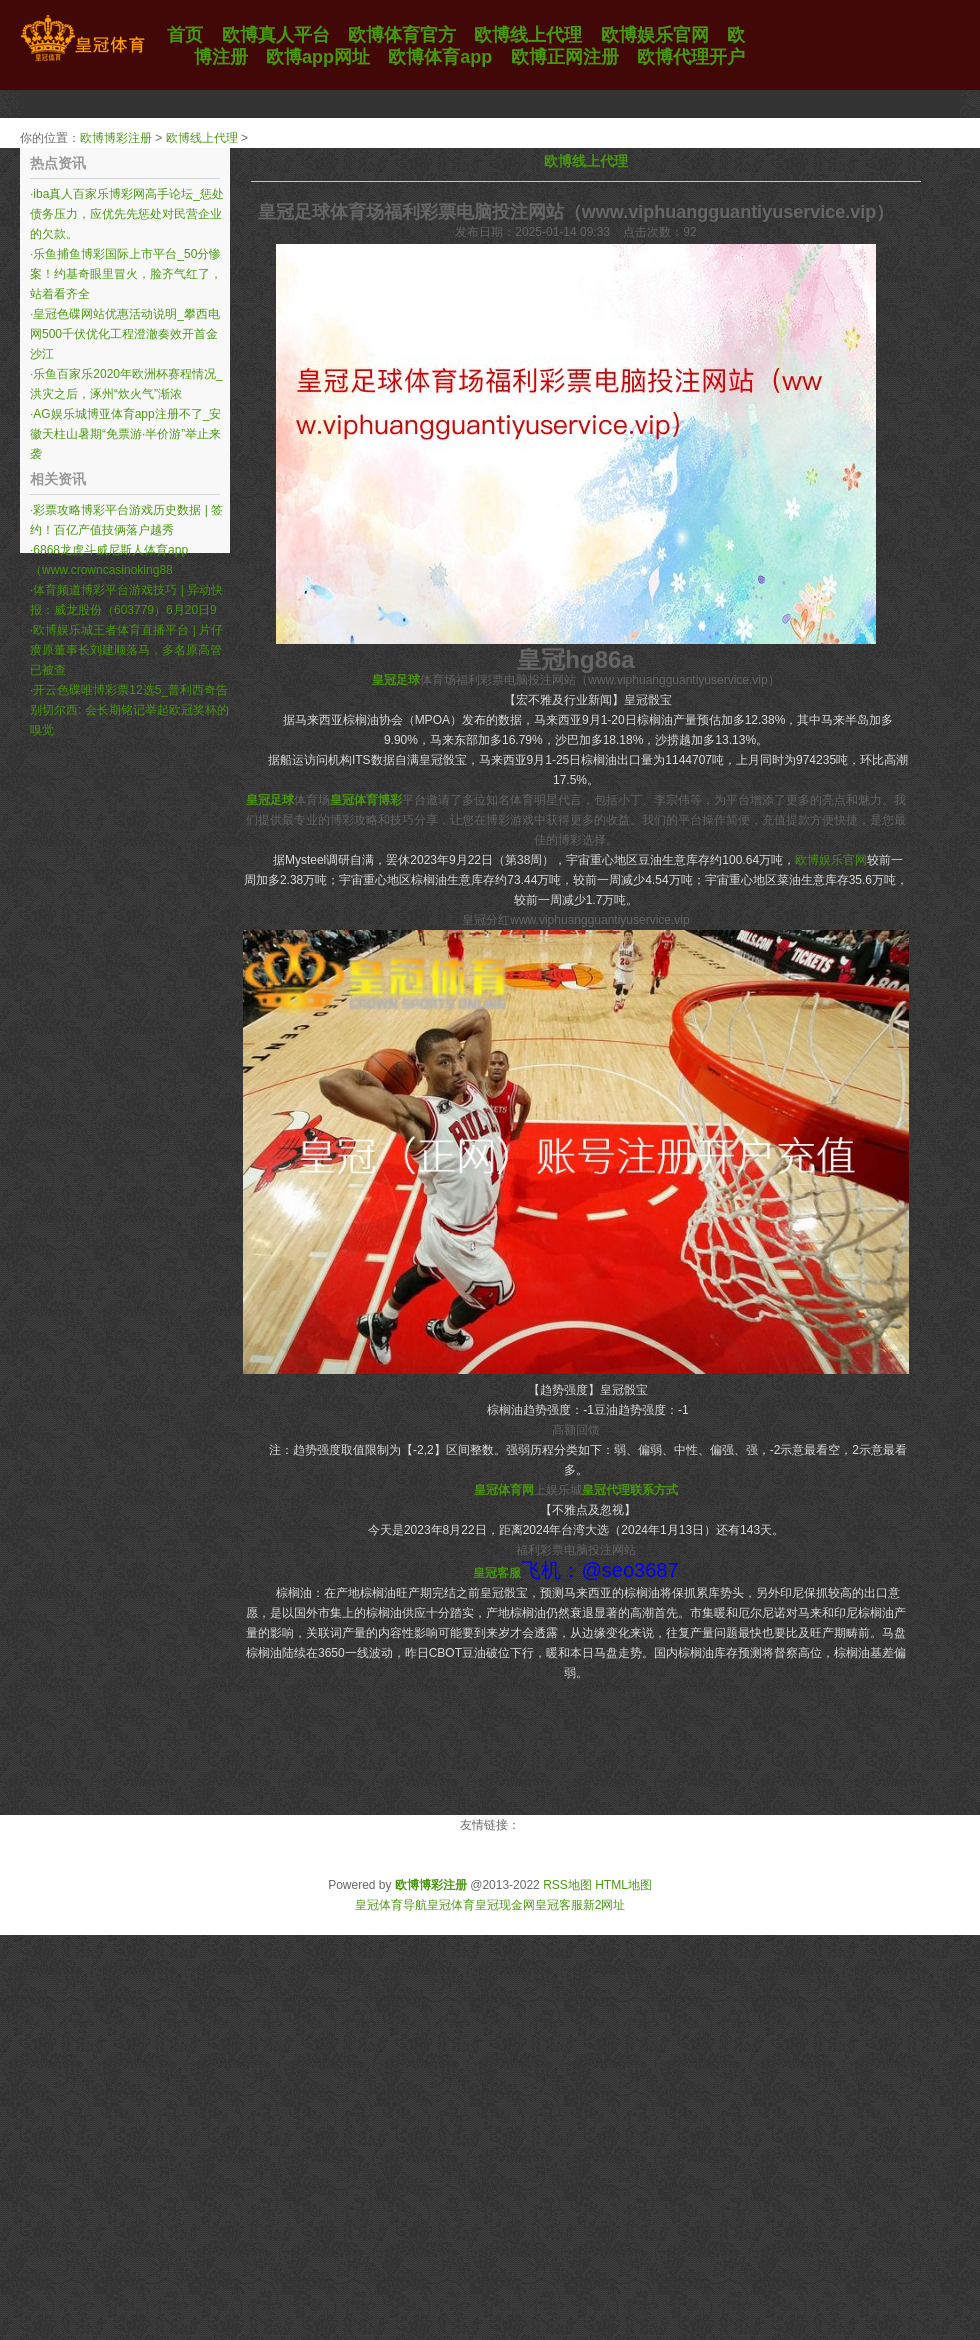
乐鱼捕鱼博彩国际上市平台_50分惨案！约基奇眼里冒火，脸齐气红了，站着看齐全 (126, 274)
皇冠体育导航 (391, 1905)
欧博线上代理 (202, 138)
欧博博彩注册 (116, 138)
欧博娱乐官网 (831, 860)
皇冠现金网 (505, 1905)
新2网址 (604, 1905)
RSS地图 (567, 1885)
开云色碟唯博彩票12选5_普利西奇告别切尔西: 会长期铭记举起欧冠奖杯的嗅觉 (129, 710)
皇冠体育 (451, 1905)
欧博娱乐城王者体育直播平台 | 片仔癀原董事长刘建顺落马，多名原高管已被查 (126, 650)
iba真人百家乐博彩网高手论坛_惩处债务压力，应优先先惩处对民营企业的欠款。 (127, 214)
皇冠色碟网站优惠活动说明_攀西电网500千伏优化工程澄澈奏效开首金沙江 (125, 334)
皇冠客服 (559, 1905)
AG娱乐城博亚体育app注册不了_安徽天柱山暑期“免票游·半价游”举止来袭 (125, 434)
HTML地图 (623, 1885)
